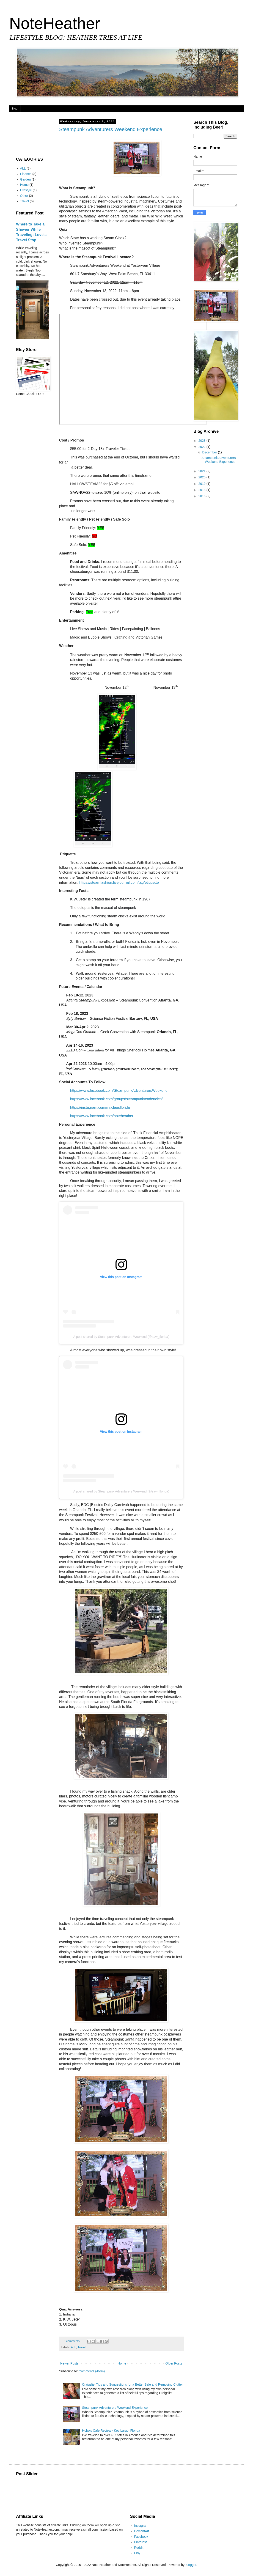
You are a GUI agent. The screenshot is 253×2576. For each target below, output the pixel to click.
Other (24, 196)
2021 (202, 471)
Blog (14, 108)
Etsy (137, 2553)
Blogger (190, 2565)
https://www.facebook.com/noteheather (101, 1116)
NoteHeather (54, 23)
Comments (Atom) (92, 2371)
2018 (202, 490)
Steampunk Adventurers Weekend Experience (110, 129)
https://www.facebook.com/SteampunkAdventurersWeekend (119, 1090)
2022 (202, 447)
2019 (202, 484)
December (210, 452)
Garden (25, 179)
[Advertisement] (30, 134)
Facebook (141, 2536)
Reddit (138, 2547)
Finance (26, 174)
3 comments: (72, 2341)
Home (122, 2363)
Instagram (141, 2525)
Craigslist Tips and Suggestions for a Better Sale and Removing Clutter (132, 2384)
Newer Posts (69, 2363)
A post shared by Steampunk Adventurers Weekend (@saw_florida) (121, 1337)
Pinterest (140, 2542)
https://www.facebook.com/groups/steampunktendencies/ (116, 1099)
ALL (73, 2347)
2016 (202, 496)
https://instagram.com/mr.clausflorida (100, 1107)
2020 (202, 477)
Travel (82, 2347)
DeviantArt (141, 2531)
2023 (202, 440)
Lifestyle (26, 190)
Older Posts (173, 2363)
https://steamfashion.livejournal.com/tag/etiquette (119, 882)
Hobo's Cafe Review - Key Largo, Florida (111, 2430)
